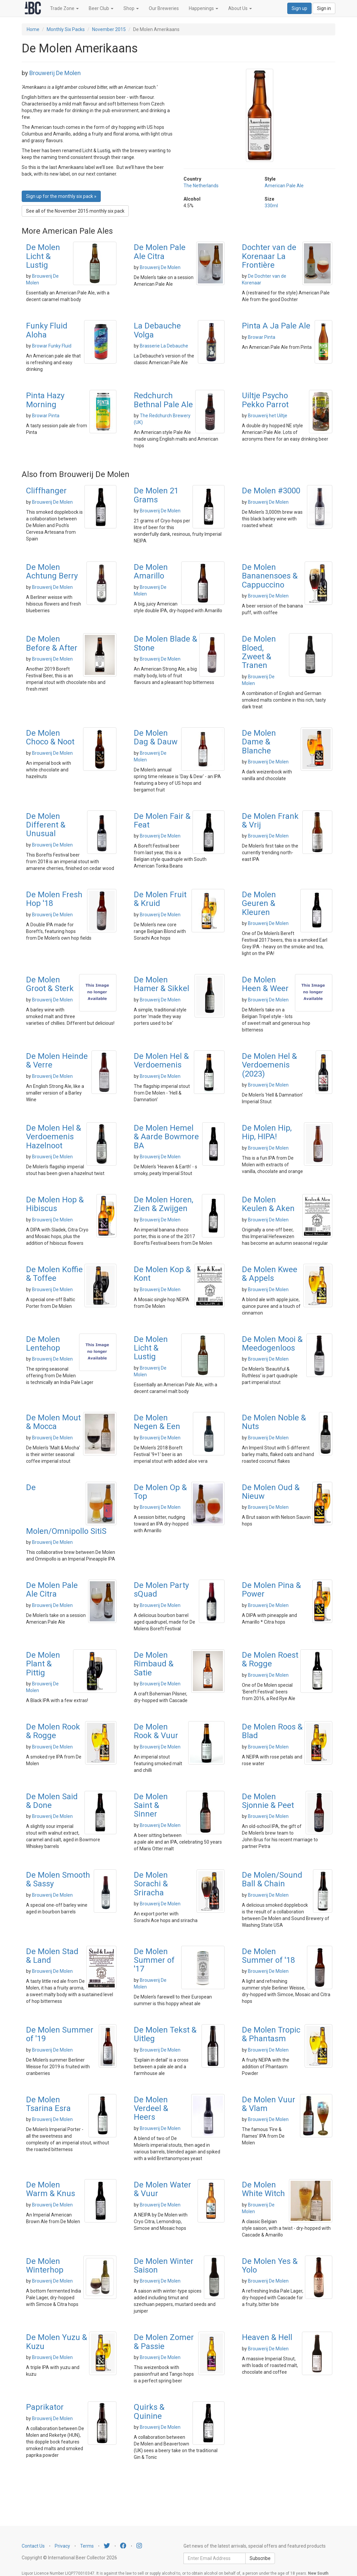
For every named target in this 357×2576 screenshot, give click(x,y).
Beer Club (101, 8)
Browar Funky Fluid (51, 345)
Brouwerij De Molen (55, 72)
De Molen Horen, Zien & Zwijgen (163, 1204)
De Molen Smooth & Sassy (58, 1879)
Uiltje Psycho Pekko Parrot (265, 400)
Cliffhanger (46, 490)
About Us (240, 8)
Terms (87, 2546)
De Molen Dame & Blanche (259, 741)
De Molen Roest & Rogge (270, 1659)
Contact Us (33, 2546)
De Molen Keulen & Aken (268, 1204)
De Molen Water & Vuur (162, 2189)
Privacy (62, 2546)
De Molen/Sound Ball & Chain (272, 1879)
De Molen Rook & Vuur (156, 1731)
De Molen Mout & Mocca (53, 1422)
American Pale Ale (284, 185)
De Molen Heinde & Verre (57, 1060)
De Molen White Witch (263, 2189)
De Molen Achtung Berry (52, 571)
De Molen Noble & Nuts (274, 1422)
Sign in (324, 8)
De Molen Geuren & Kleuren (259, 903)
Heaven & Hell (267, 2337)
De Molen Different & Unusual (45, 825)
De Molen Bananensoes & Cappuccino (270, 576)
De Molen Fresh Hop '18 (54, 899)
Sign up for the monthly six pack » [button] (61, 196)
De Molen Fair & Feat (162, 820)
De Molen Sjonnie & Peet (268, 1801)
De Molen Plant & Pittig (43, 1663)
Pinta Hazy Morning (45, 400)
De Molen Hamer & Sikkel (161, 984)
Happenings (203, 8)
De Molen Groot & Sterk (50, 984)
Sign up (299, 8)
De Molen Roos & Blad (272, 1731)
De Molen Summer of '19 (59, 2034)
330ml (271, 205)
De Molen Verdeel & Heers (151, 2108)
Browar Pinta (261, 337)
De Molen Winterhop (44, 2266)
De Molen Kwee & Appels (269, 1274)
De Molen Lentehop (43, 1344)
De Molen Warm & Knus (50, 2189)
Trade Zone (64, 8)
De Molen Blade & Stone (165, 643)
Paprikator (45, 2407)
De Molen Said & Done (52, 1801)
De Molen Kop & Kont (162, 1274)
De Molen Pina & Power (271, 1590)
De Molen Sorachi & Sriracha (151, 1883)
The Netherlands (201, 185)
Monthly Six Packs (66, 29)
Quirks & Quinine (149, 2411)
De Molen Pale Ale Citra (160, 252)
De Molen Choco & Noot (50, 737)
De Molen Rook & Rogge (53, 1731)
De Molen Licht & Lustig (43, 256)
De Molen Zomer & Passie (164, 2342)
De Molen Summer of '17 (154, 1960)
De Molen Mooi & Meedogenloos (272, 1344)
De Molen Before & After (51, 643)
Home (33, 29)
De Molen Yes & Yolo (270, 2266)
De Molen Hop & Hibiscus (55, 1204)
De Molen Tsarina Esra (48, 2104)
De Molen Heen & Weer (265, 984)
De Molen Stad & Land (52, 1956)
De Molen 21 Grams (156, 495)
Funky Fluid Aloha (46, 330)
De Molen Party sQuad (161, 1590)
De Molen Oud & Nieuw (271, 1492)
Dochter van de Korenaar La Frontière (269, 256)
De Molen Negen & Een (157, 1422)
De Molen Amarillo (151, 571)
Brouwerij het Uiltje (267, 415)
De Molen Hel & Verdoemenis (161, 1060)
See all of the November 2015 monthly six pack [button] (75, 211)
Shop (131, 8)
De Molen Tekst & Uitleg (165, 2034)
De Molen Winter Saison (164, 2266)
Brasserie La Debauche (164, 345)
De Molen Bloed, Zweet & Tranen (259, 652)
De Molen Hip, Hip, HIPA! (267, 1132)
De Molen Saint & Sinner (151, 1805)
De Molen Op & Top (160, 1492)
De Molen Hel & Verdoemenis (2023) (269, 1065)
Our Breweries (164, 8)
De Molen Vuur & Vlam (268, 2104)
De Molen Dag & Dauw (155, 737)
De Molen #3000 (271, 490)
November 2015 (109, 29)
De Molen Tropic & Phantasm (271, 2034)
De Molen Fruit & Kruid (160, 899)
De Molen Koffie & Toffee (54, 1274)
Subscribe (260, 2558)
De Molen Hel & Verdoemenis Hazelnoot (53, 1136)
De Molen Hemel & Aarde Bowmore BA (166, 1136)
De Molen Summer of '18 (268, 1956)
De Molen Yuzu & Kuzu (56, 2342)
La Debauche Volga (157, 330)
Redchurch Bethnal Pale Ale (163, 400)
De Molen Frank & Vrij (270, 820)
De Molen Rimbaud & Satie (153, 1663)
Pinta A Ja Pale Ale (276, 325)
